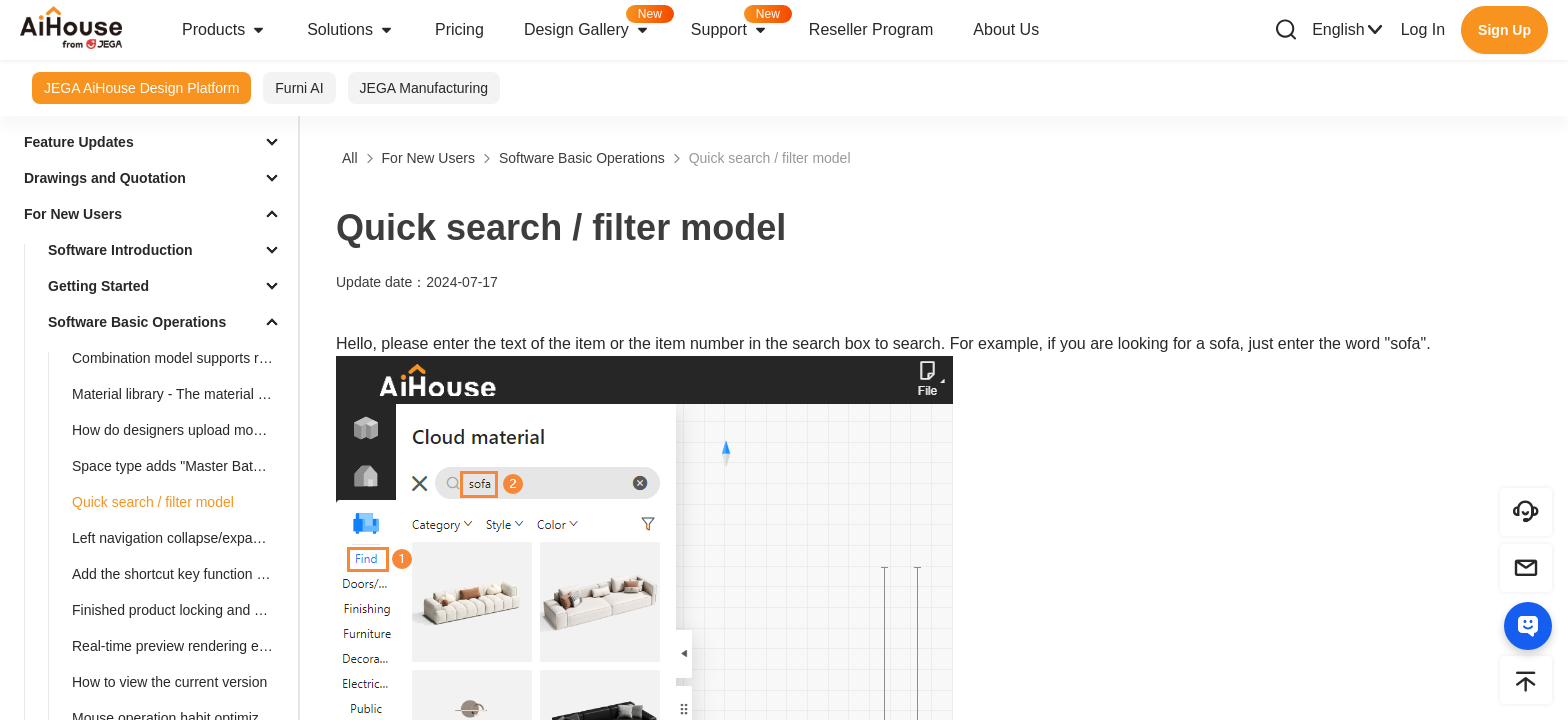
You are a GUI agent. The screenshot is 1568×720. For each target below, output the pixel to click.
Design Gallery (597, 23)
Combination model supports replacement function (181, 358)
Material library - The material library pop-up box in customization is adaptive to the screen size (181, 394)
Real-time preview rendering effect (178, 646)
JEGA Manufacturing (424, 88)
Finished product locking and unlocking (181, 610)
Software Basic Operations (137, 322)
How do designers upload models (175, 430)
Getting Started (98, 286)
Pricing (459, 29)
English (1348, 30)
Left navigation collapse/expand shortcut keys (181, 538)
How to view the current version (169, 682)
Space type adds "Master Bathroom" (181, 466)
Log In (1423, 29)
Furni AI (299, 88)
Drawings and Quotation (105, 178)
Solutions (351, 30)
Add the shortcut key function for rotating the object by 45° (181, 574)
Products (224, 30)
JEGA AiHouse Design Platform (141, 88)
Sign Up (1504, 30)
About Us (1006, 29)
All (350, 158)
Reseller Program (871, 29)
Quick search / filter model (153, 502)
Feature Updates (79, 142)
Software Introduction (120, 250)
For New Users (73, 214)
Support (740, 23)
